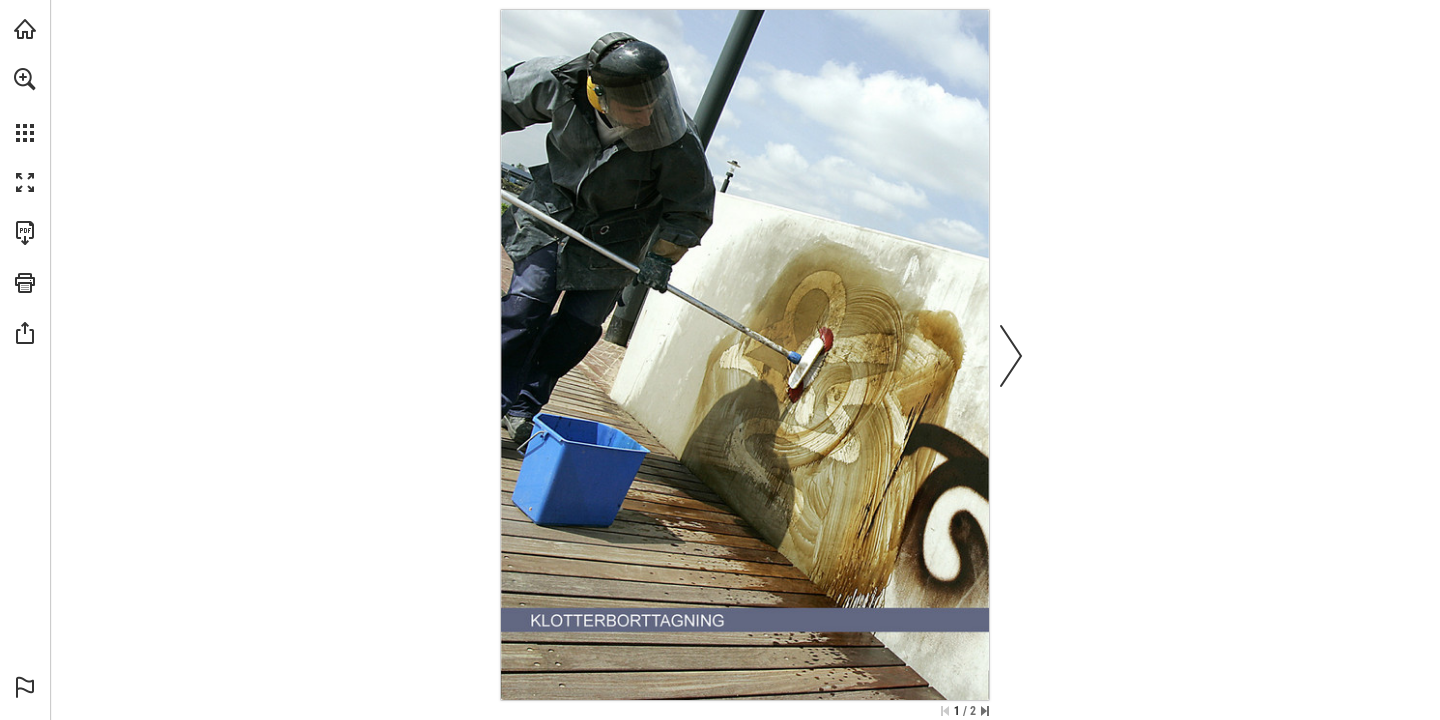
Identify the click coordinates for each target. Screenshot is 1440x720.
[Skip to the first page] (945, 711)
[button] (25, 79)
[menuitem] (25, 105)
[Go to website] (816, 686)
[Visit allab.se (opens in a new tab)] (25, 29)
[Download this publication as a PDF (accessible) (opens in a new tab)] (25, 233)
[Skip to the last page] (985, 711)
